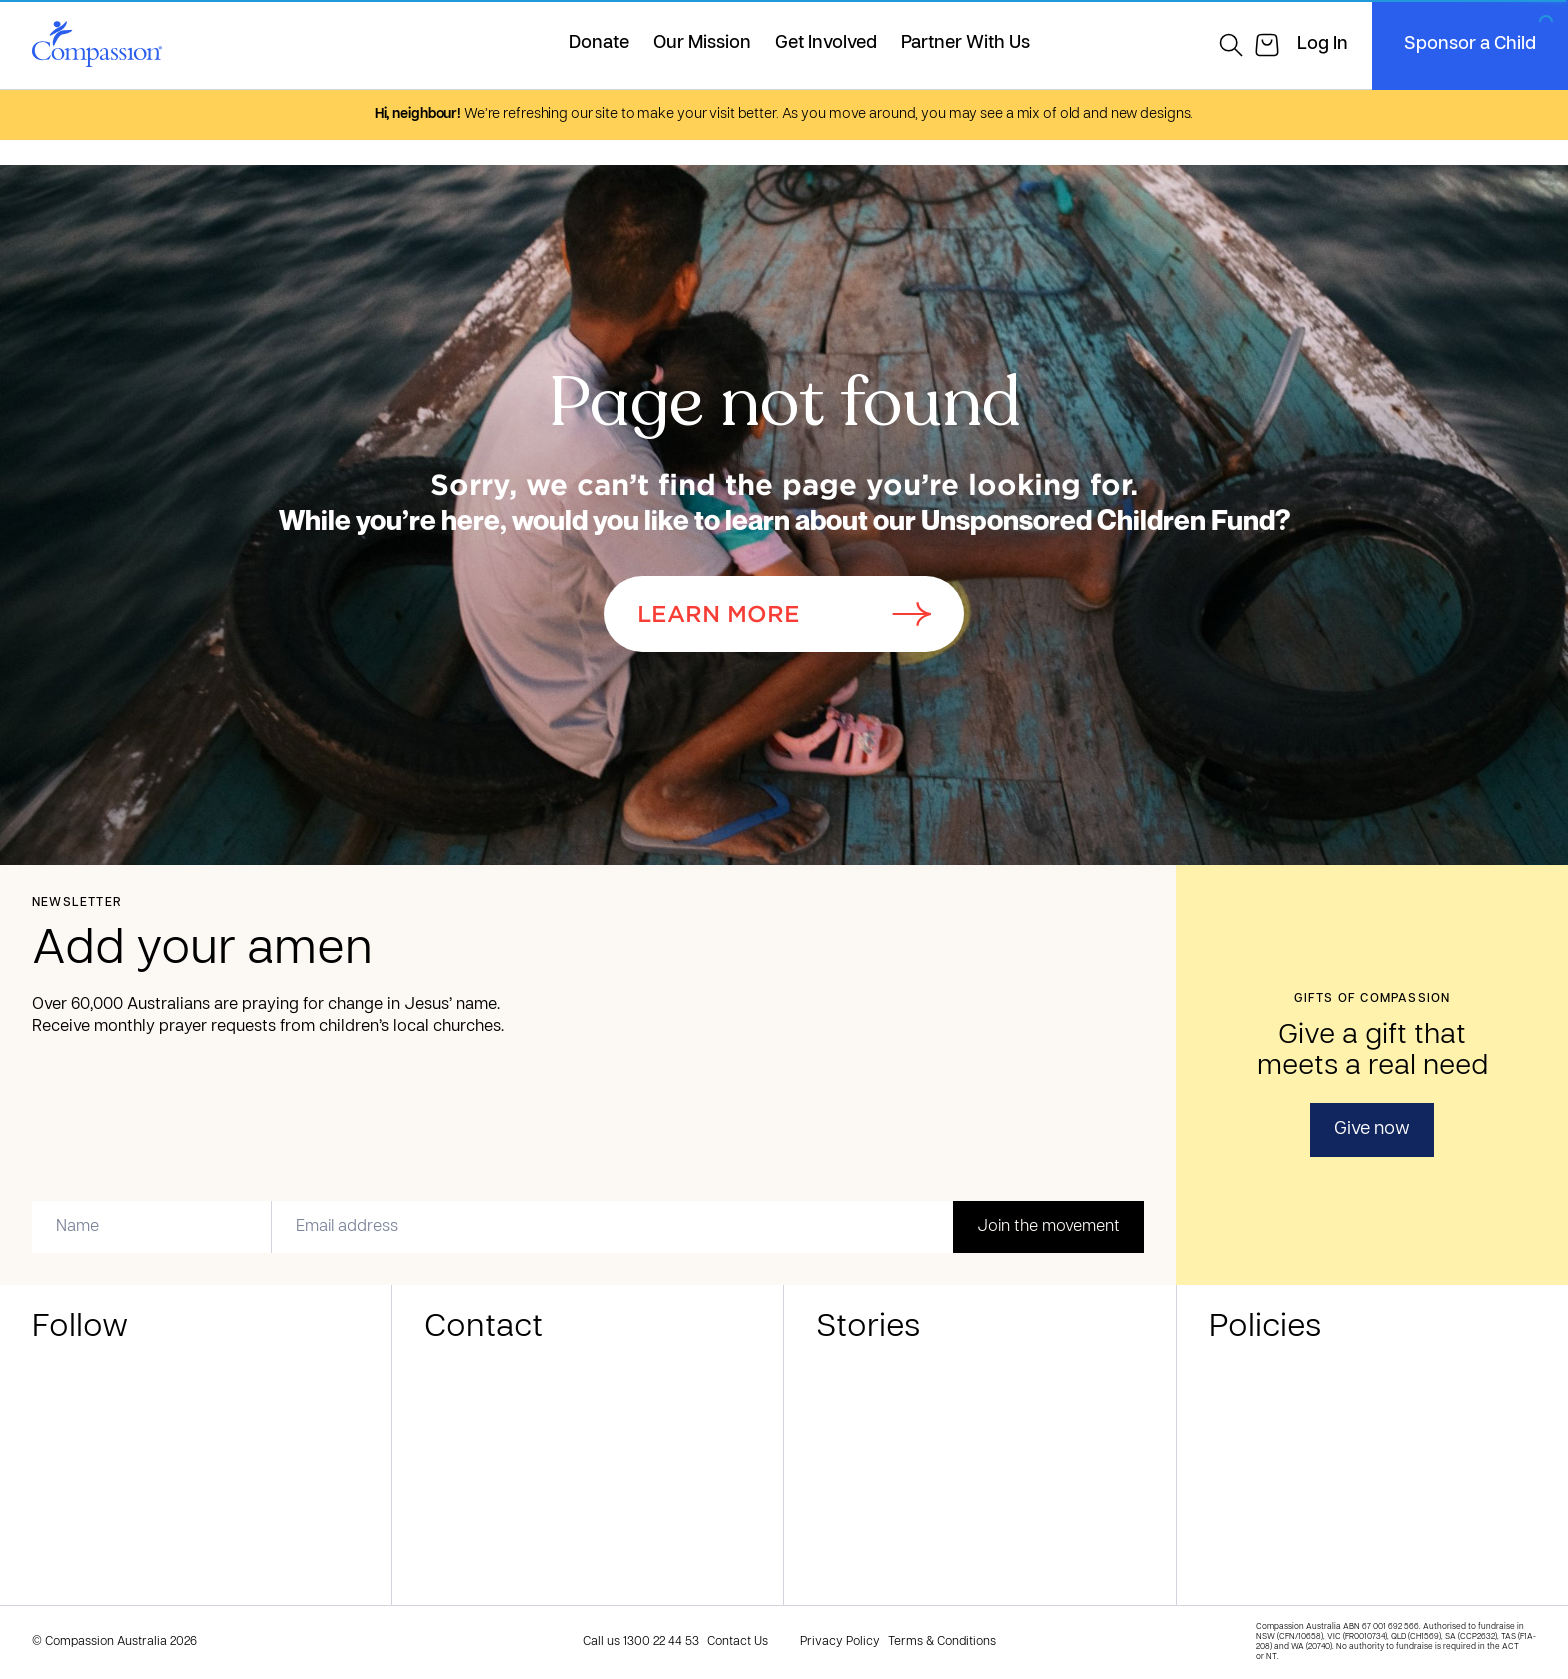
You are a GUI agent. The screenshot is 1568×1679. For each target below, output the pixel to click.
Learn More (784, 614)
